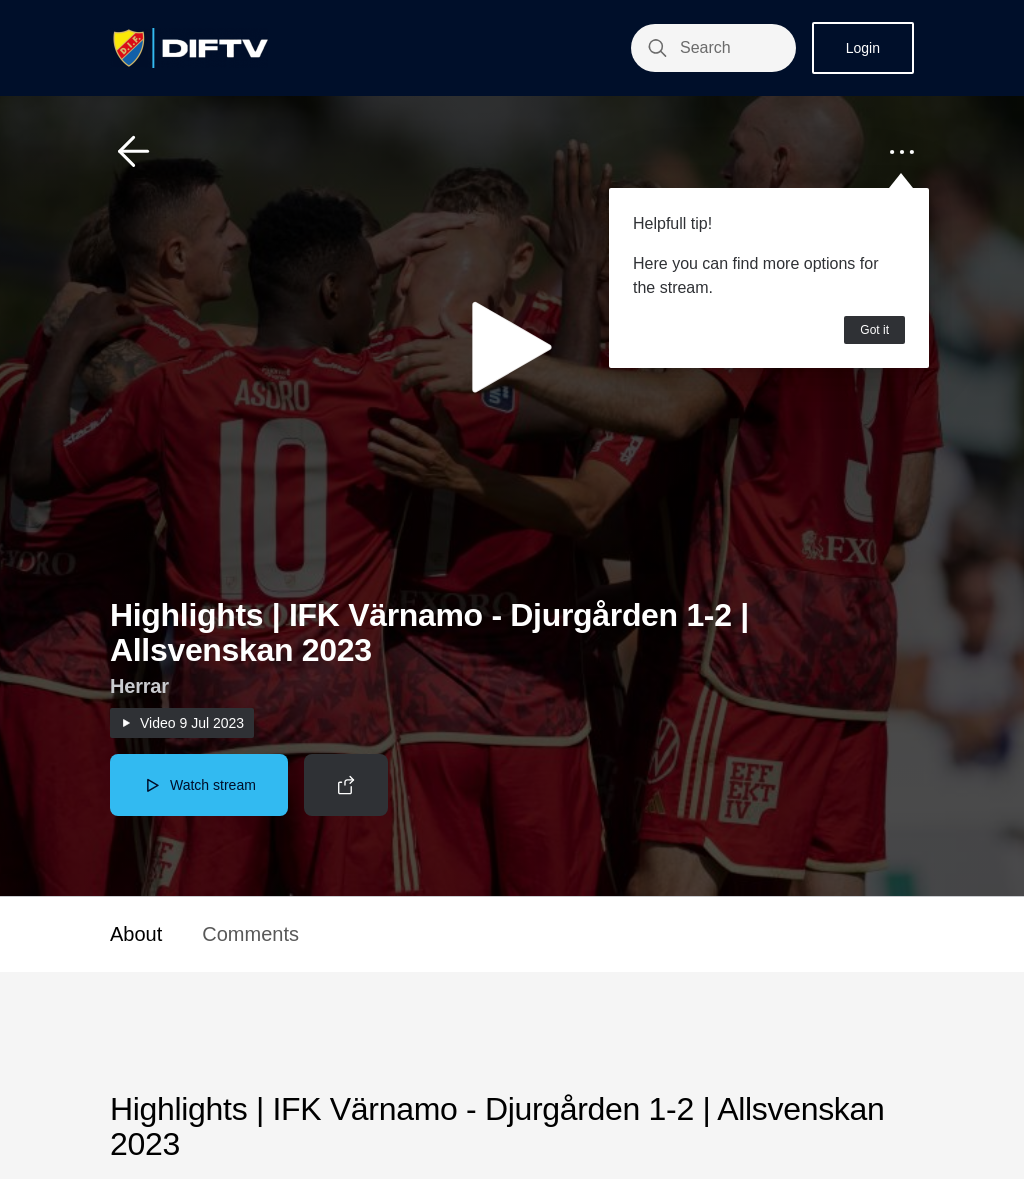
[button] (134, 152)
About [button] (136, 934)
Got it (874, 330)
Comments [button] (250, 934)
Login (863, 48)
